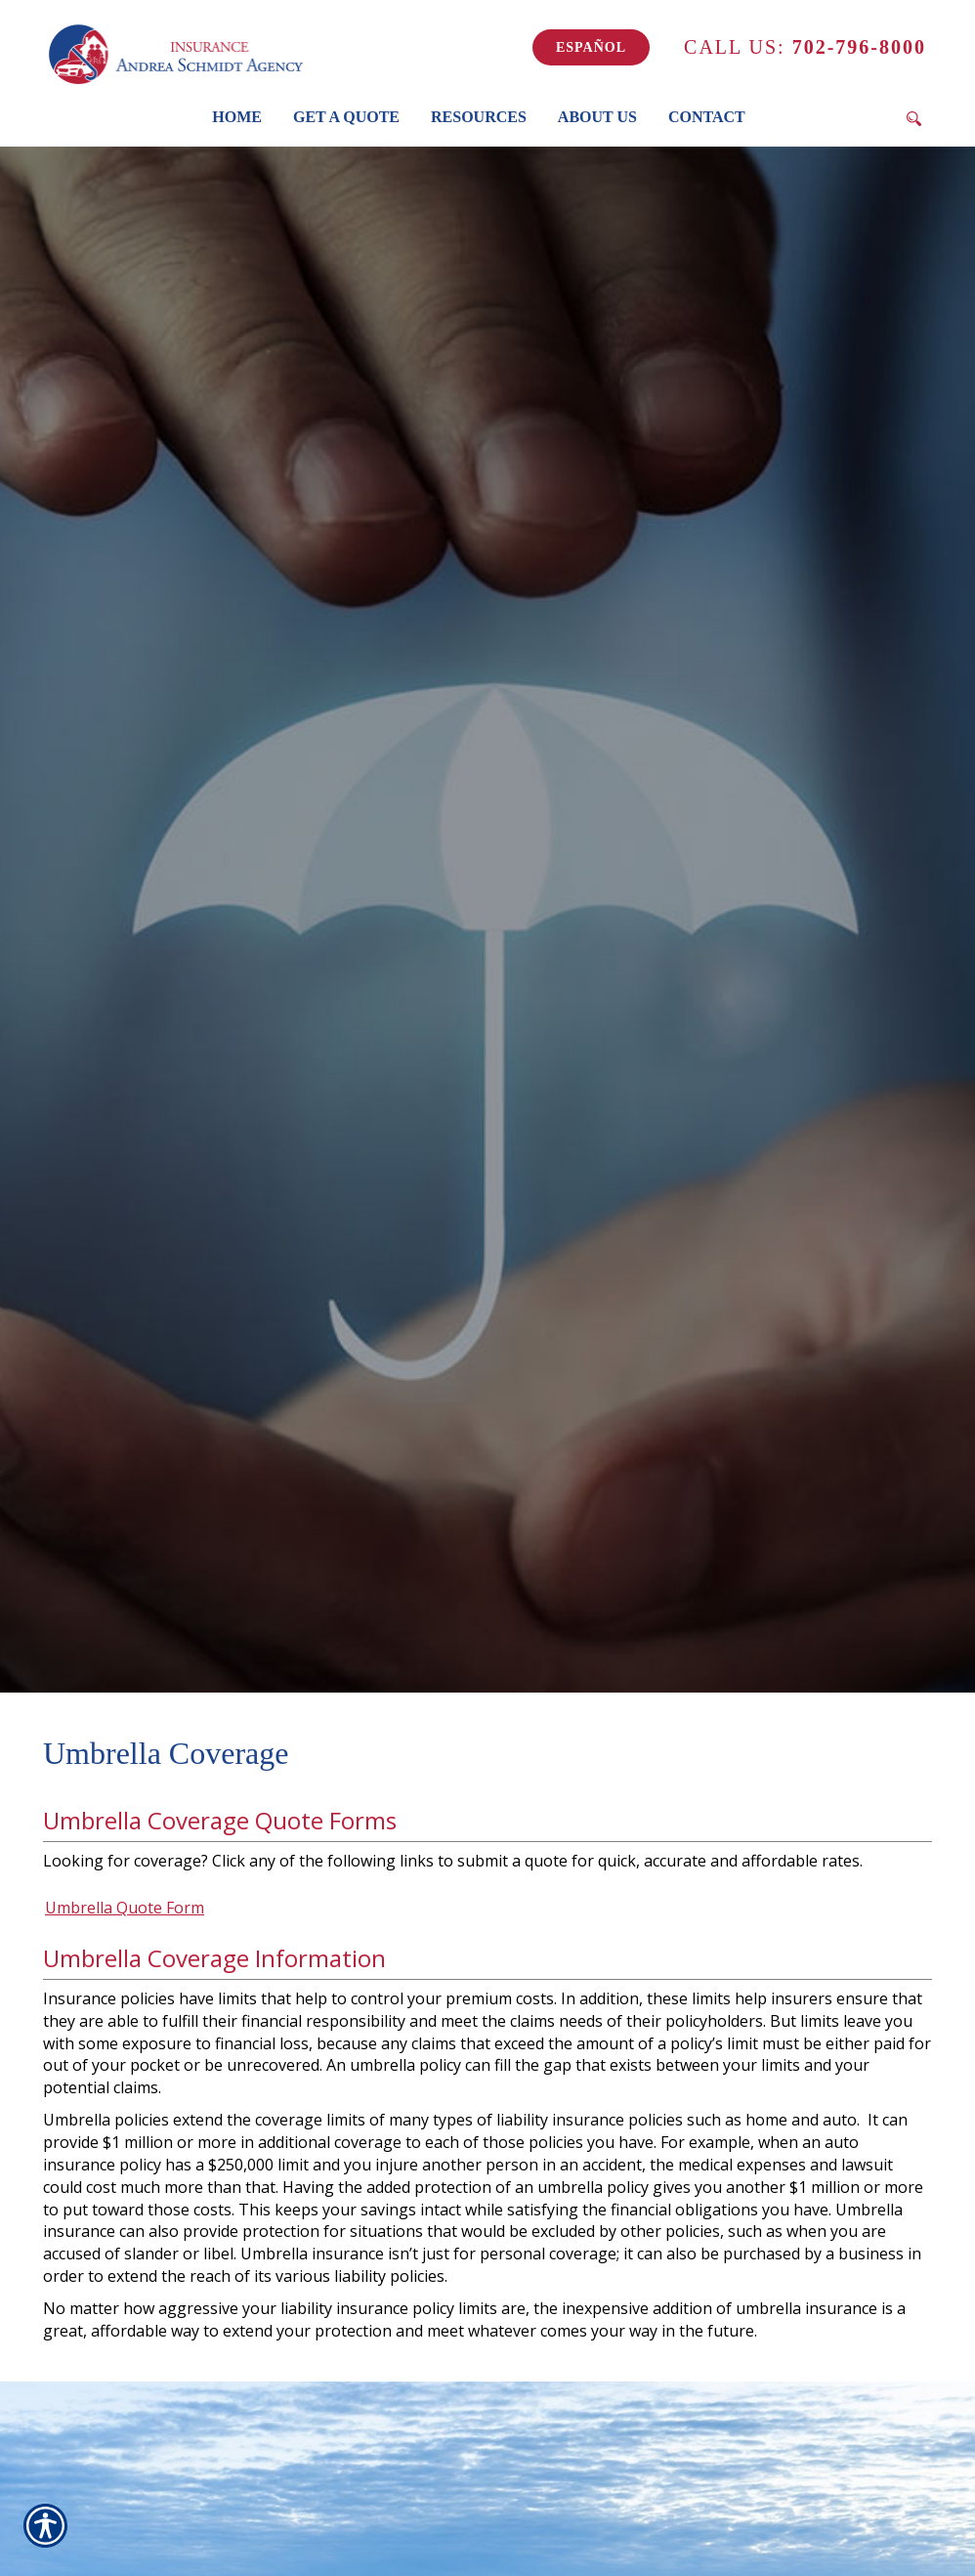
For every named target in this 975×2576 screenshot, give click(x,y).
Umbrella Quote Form (124, 1907)
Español (591, 47)
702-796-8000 (805, 47)
